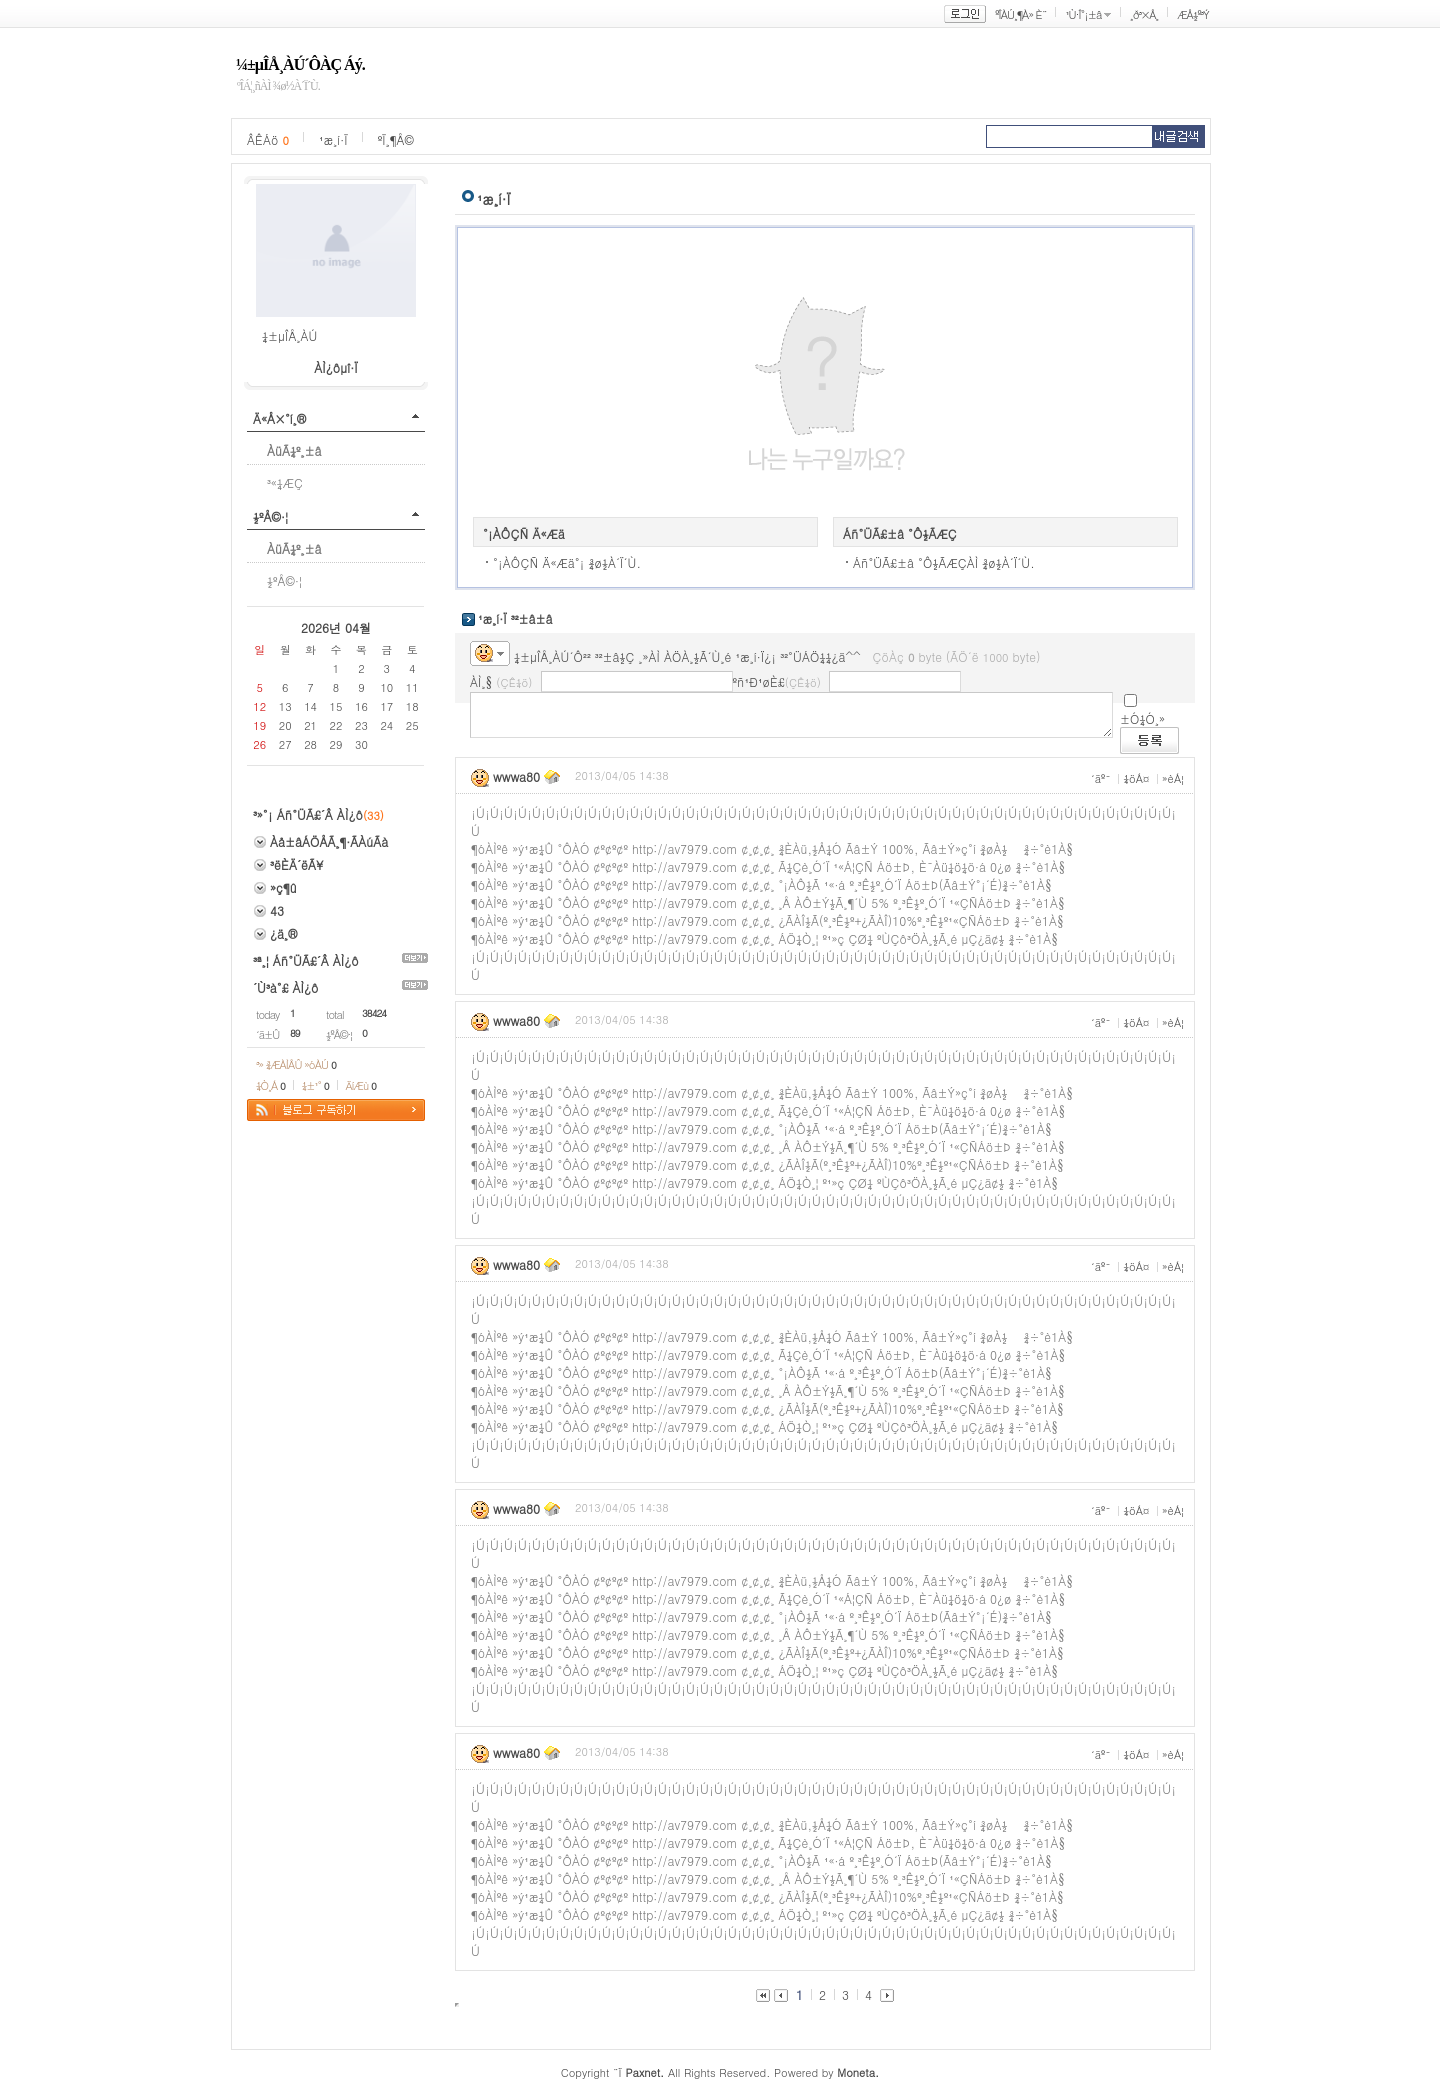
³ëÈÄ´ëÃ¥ (296, 864)
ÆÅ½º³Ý (1193, 14)
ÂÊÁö (268, 139)
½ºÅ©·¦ (270, 516)
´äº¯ (1101, 778)
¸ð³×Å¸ (1144, 14)
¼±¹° (315, 1085)
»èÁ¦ (1173, 778)
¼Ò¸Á (270, 1085)
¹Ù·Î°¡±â (1083, 14)
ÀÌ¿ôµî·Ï (336, 367)
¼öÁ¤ (1136, 778)
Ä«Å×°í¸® (279, 418)
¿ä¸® (283, 933)
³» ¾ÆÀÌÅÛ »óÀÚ (296, 1064)
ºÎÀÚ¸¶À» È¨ (1020, 14)
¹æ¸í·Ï (333, 139)
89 (295, 1033)
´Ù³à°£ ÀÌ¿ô (285, 987)
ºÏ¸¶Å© (396, 139)
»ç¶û (283, 887)
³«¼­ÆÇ (285, 482)
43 (277, 910)
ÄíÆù (361, 1085)
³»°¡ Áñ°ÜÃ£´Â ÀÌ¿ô (308, 814)
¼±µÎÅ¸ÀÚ (290, 335)
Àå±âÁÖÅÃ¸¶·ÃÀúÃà (329, 841)
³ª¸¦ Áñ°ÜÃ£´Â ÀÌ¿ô (306, 960)
